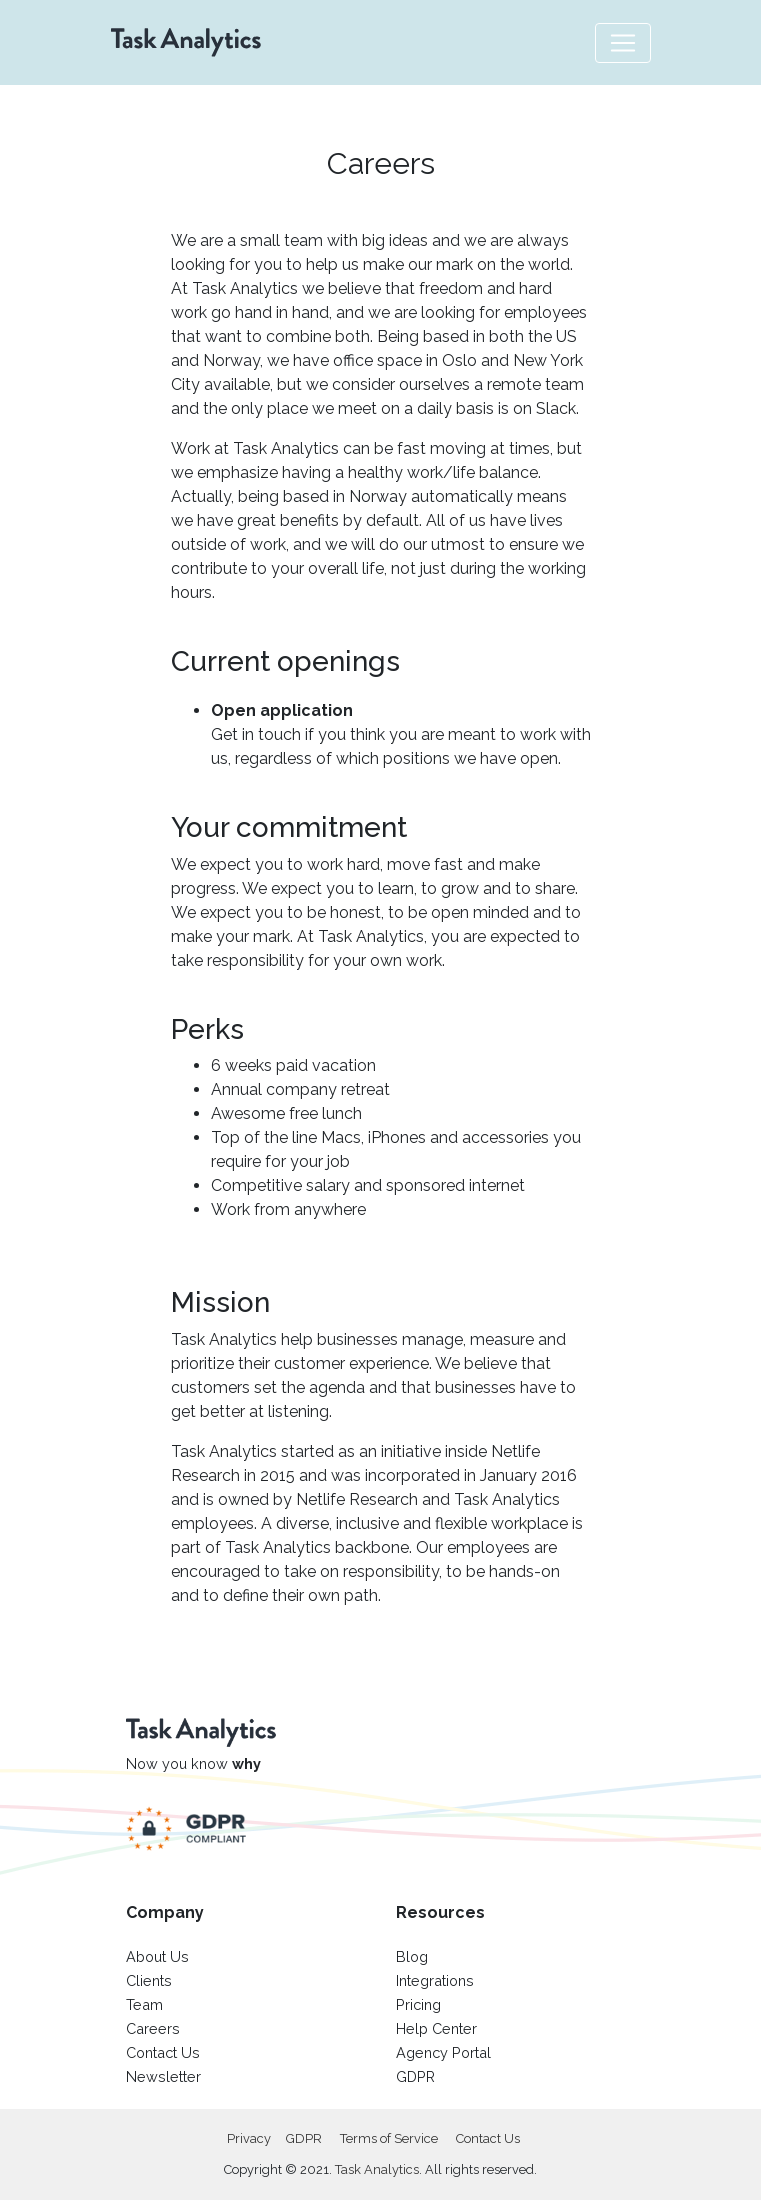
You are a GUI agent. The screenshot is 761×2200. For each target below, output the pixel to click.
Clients (149, 1980)
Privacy (249, 2138)
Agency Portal (443, 2052)
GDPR (415, 2076)
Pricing (418, 2004)
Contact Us (163, 2052)
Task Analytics (377, 2169)
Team (144, 2004)
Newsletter (163, 2076)
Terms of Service (389, 2138)
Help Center (436, 2028)
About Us (157, 1956)
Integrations (435, 1980)
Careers (153, 2028)
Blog (412, 1956)
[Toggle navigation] (623, 43)
